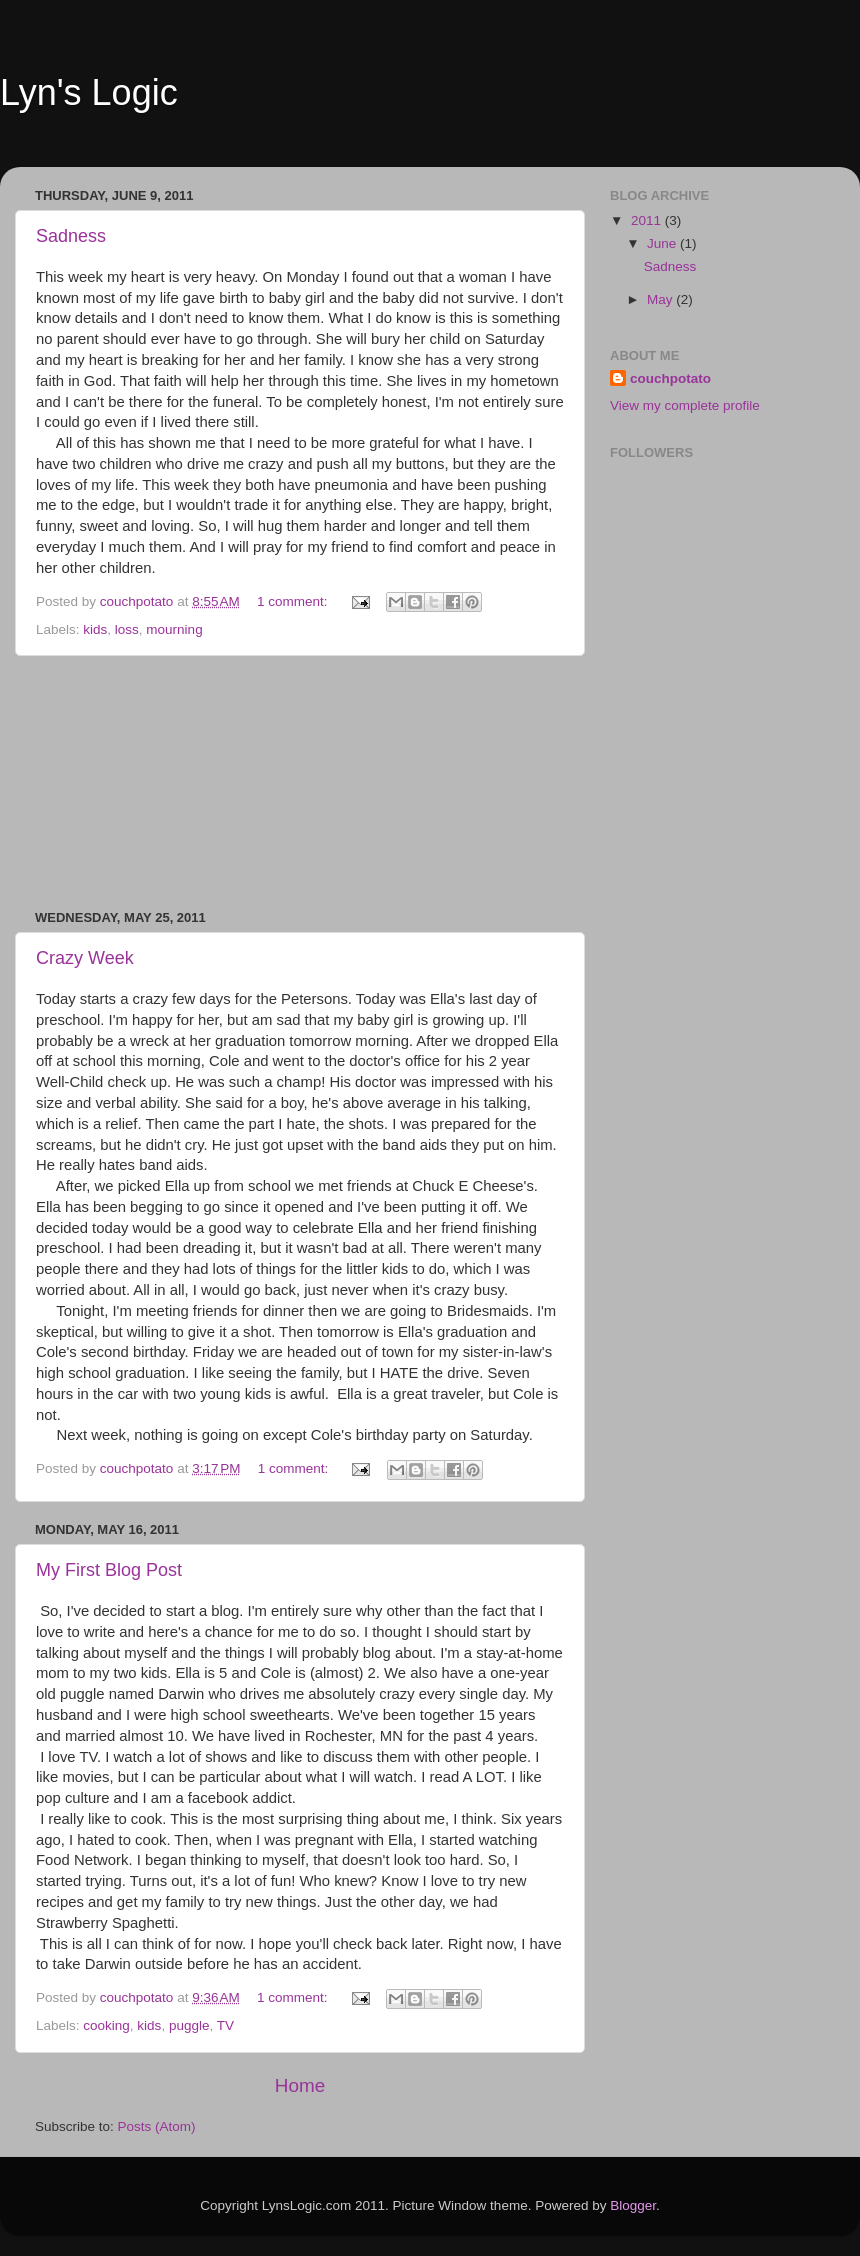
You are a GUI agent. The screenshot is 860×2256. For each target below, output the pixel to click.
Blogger (633, 2205)
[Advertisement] (300, 783)
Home (300, 2085)
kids (95, 629)
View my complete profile (685, 405)
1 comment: (294, 601)
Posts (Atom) (157, 2126)
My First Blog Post (109, 1570)
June (663, 243)
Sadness (71, 236)
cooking (106, 2025)
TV (225, 2025)
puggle (189, 2025)
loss (127, 629)
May (661, 299)
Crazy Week (85, 958)
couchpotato (670, 378)
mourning (174, 629)
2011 (648, 220)
